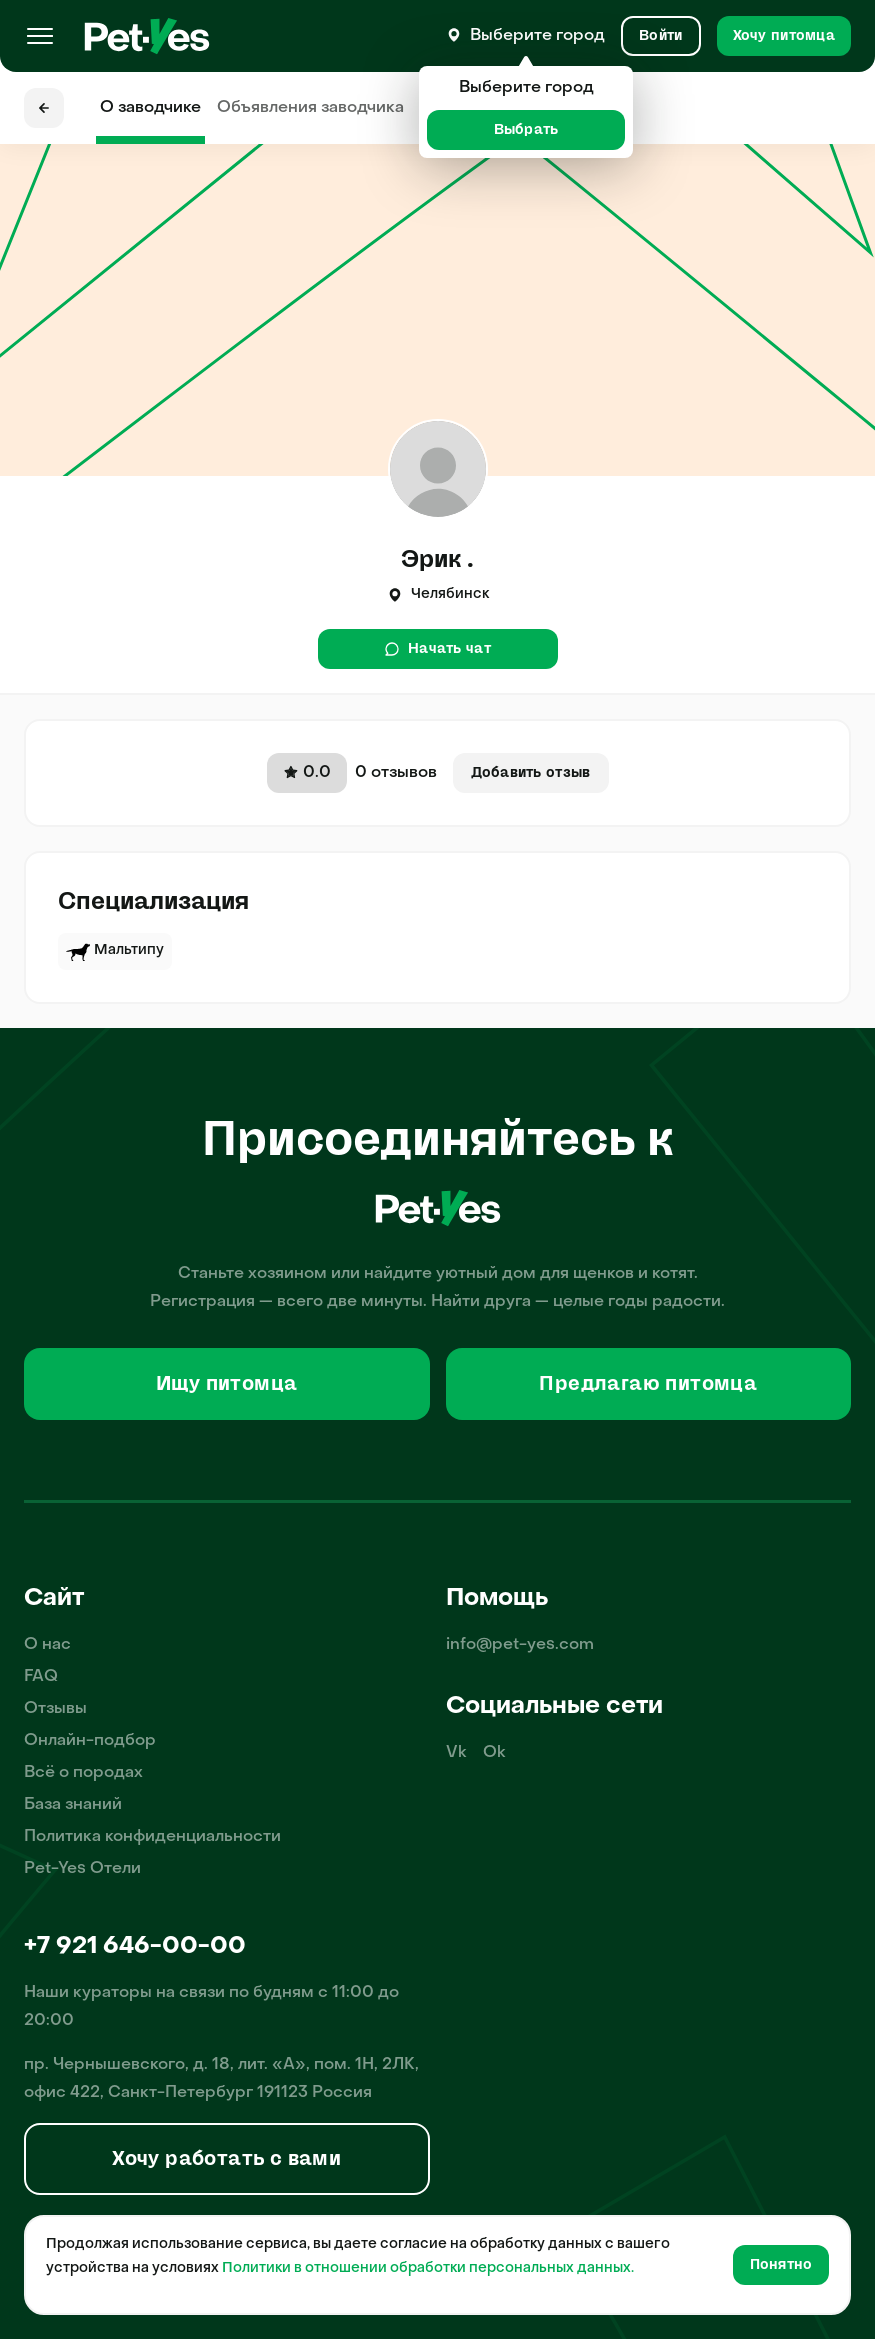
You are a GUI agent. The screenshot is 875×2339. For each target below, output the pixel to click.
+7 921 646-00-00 (135, 1947)
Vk (456, 1753)
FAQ (41, 1677)
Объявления (310, 108)
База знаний (73, 1805)
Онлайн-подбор (90, 1741)
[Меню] (40, 36)
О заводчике (150, 108)
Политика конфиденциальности (152, 1837)
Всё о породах (83, 1773)
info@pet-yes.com (520, 1645)
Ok (494, 1753)
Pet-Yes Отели (82, 1869)
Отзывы (55, 1709)
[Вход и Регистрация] (660, 36)
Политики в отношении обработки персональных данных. (428, 2268)
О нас (47, 1645)
